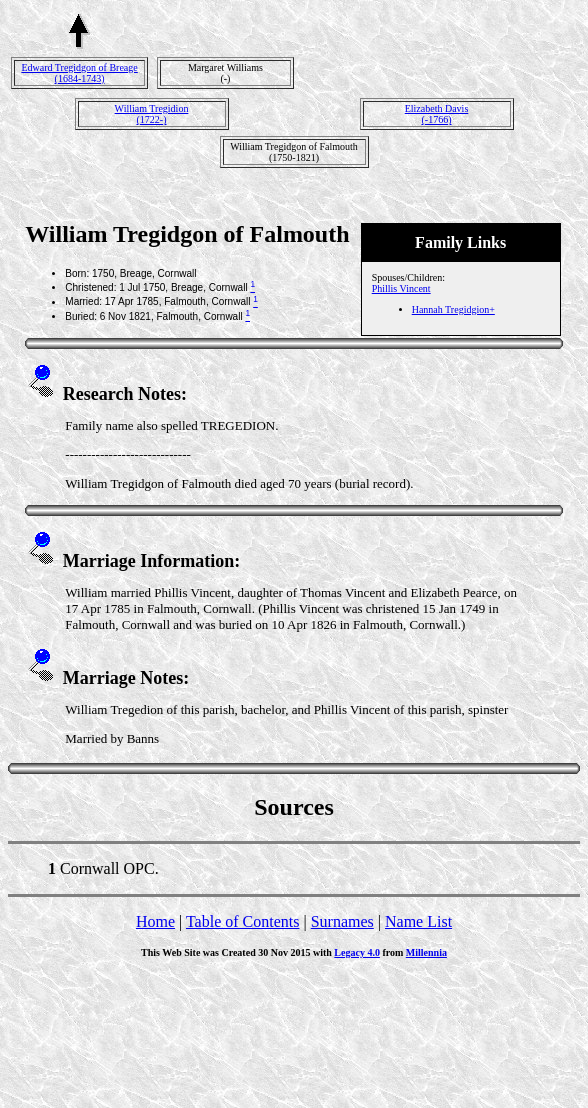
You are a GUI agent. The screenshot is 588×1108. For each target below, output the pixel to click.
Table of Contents (243, 921)
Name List (418, 921)
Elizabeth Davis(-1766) (437, 114)
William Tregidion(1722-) (152, 114)
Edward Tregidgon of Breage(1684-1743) (79, 73)
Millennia (426, 952)
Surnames (342, 921)
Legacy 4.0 (357, 952)
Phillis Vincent (401, 288)
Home (155, 921)
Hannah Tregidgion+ (453, 309)
